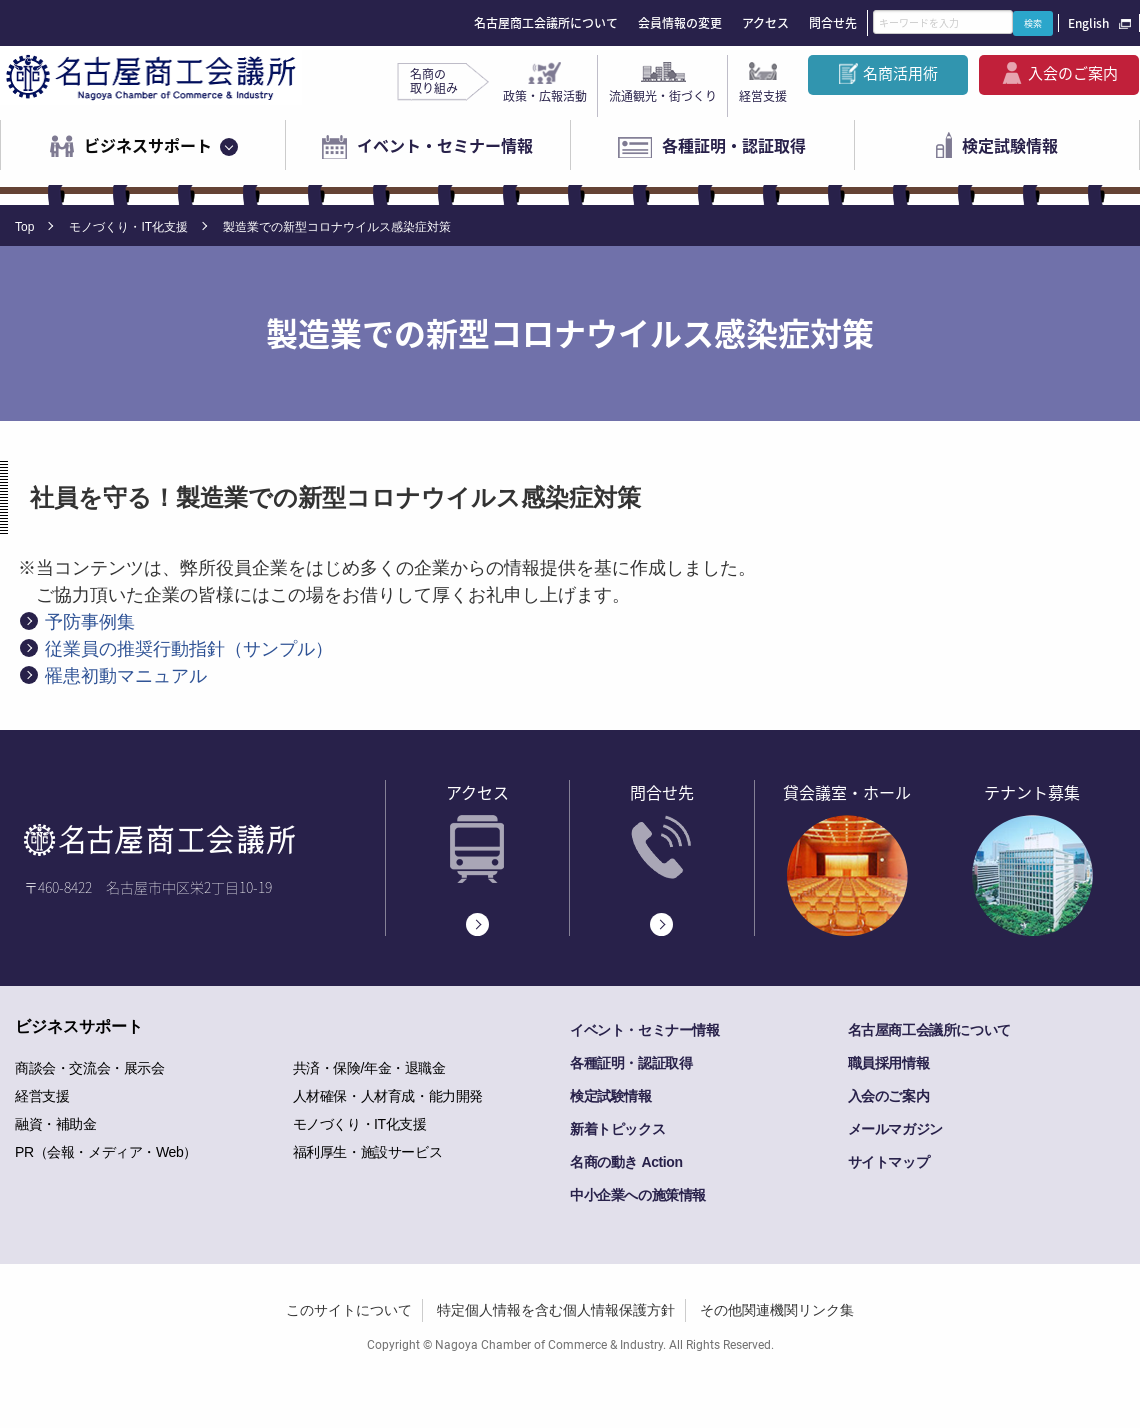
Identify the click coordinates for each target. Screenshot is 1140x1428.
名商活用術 (900, 73)
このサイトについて (349, 1310)
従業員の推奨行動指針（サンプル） (189, 649)
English (1088, 23)
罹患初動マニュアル (126, 676)
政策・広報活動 (545, 96)
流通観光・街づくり (663, 96)
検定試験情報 (1010, 145)
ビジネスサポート (148, 145)
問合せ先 (833, 23)
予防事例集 (90, 622)
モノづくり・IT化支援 (128, 227)
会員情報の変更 (680, 23)
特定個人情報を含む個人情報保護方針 (556, 1310)
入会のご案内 (1073, 73)
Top (24, 227)
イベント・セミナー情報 (445, 145)
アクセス (765, 23)
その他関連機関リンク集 (777, 1310)
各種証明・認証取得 (734, 145)
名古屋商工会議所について (546, 23)
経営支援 (763, 96)
